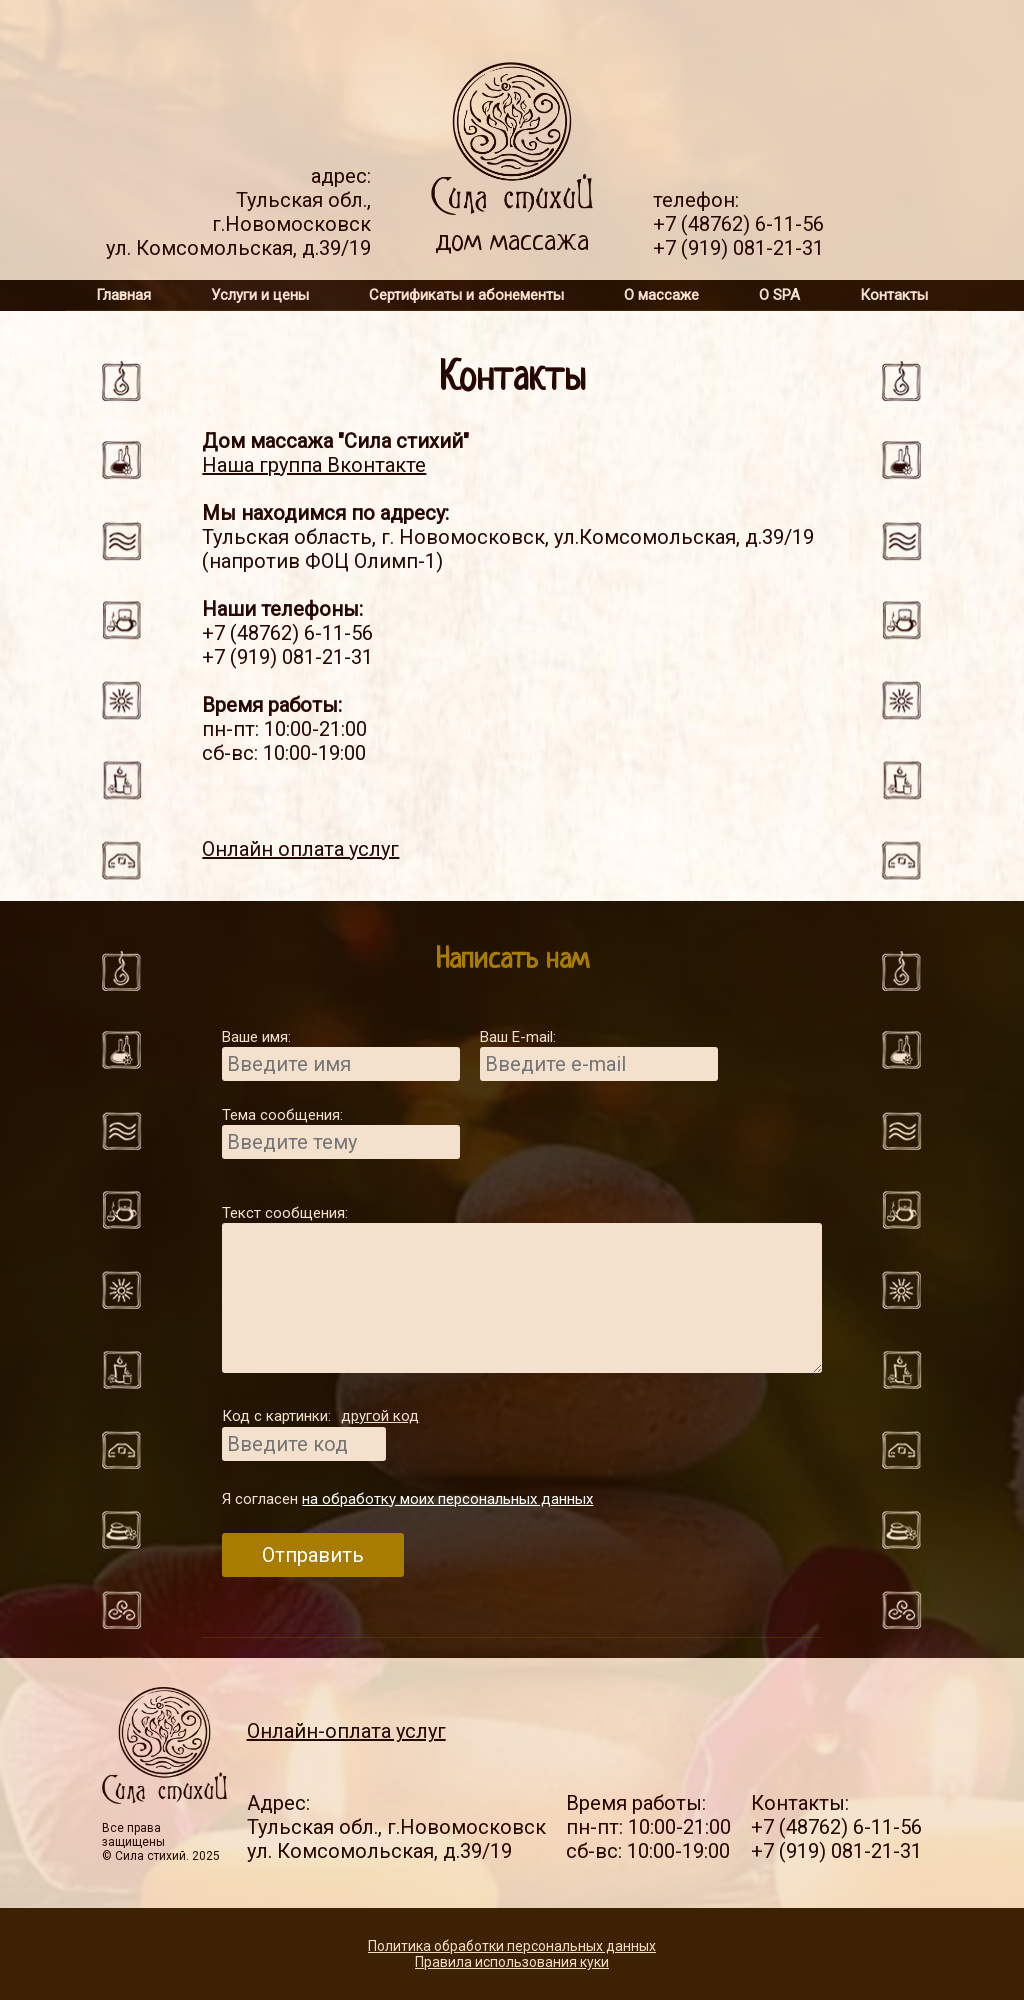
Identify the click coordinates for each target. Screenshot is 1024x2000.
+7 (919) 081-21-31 (738, 248)
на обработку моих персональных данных (447, 1499)
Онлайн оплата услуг (300, 849)
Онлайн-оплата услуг (346, 1731)
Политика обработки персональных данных (512, 1946)
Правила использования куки (512, 1962)
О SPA (779, 295)
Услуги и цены (260, 295)
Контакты (894, 295)
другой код (380, 1416)
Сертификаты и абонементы (466, 295)
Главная (123, 295)
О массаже (661, 295)
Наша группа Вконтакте (314, 465)
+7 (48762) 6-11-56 (738, 224)
